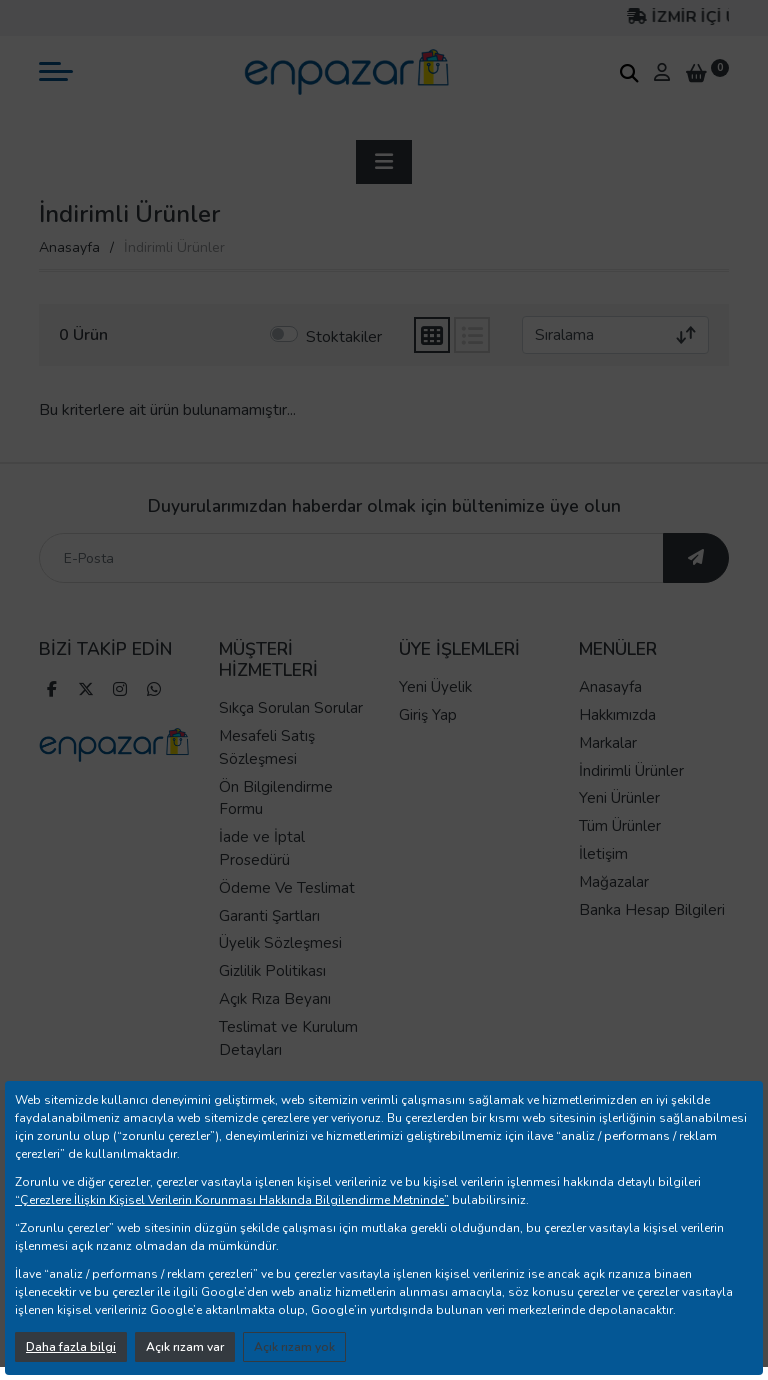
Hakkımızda (617, 715)
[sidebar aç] (384, 162)
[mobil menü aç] (56, 71)
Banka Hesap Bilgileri (652, 910)
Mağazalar (614, 882)
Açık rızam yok (294, 1347)
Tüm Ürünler (620, 826)
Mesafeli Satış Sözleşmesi (267, 747)
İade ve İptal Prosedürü (262, 848)
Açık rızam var (185, 1347)
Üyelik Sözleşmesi (280, 943)
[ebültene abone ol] (696, 558)
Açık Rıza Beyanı (275, 999)
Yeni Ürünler (619, 798)
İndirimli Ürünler (631, 771)
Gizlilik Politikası (272, 971)
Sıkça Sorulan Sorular (291, 708)
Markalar (608, 743)
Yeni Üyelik (435, 687)
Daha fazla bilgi (71, 1347)
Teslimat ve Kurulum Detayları (288, 1038)
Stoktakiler (344, 337)
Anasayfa (69, 247)
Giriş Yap (428, 715)
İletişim (603, 854)
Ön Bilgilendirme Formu (276, 798)
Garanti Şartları (269, 916)
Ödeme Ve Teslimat (287, 888)
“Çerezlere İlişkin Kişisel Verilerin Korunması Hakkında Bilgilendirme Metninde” (232, 1200)
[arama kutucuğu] (629, 73)
